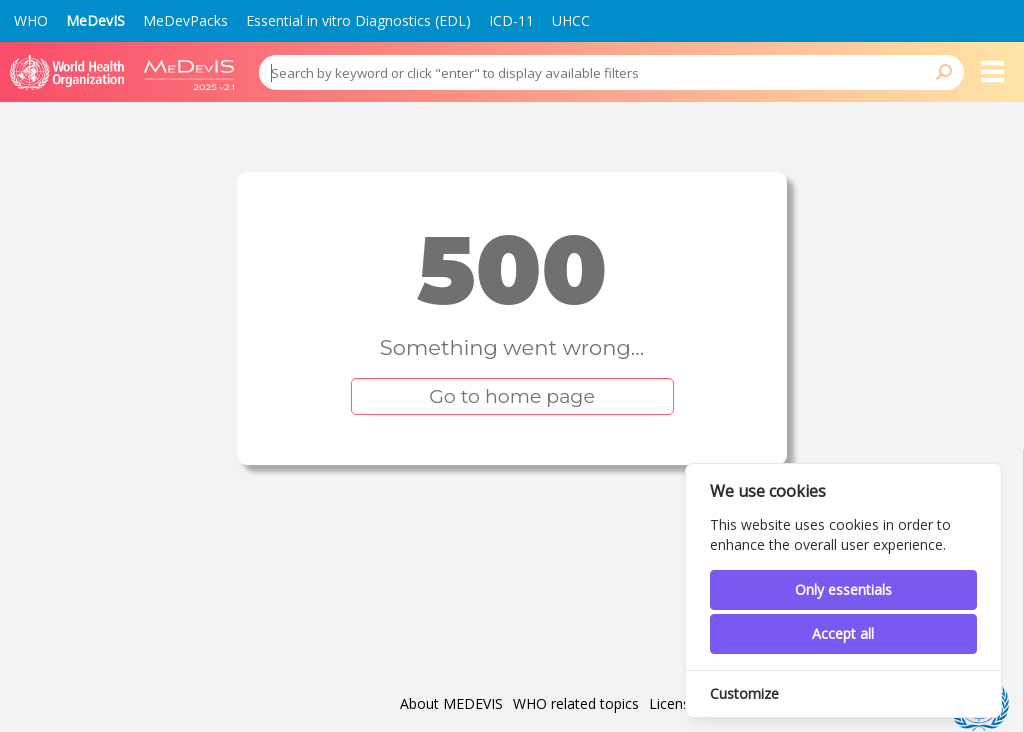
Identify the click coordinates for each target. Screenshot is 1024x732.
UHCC (571, 20)
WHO (31, 20)
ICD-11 (511, 20)
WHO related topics (576, 704)
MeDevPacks (185, 20)
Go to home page (512, 396)
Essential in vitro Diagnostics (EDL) (358, 20)
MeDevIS (95, 20)
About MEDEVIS (451, 704)
